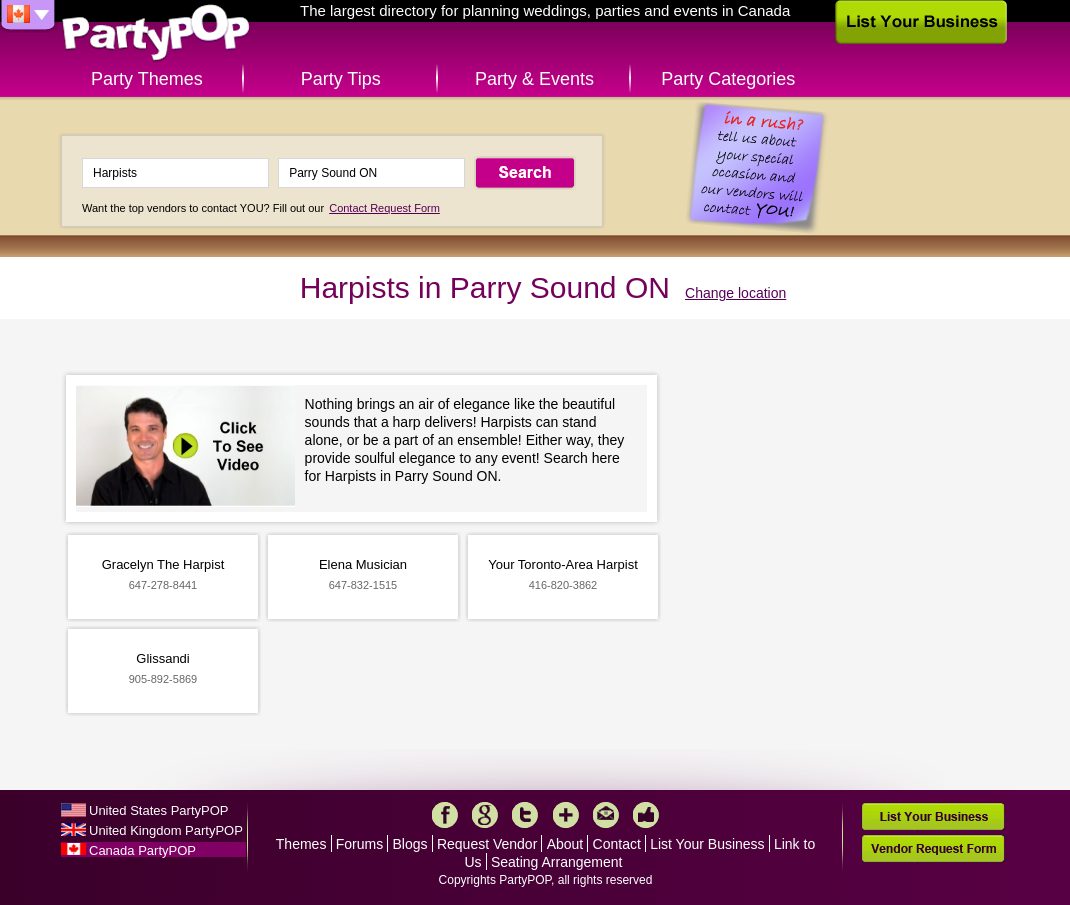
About (565, 844)
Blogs (410, 844)
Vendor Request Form (933, 848)
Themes (301, 844)
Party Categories (728, 79)
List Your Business (707, 844)
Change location (735, 293)
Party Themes (147, 79)
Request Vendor (487, 844)
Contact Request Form (384, 208)
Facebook (445, 815)
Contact (617, 844)
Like (646, 815)
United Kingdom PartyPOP (166, 830)
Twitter (525, 815)
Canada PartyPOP (142, 850)
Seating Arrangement (557, 862)
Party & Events (534, 79)
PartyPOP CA (156, 33)
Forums (359, 844)
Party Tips (341, 79)
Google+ (485, 815)
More (566, 815)
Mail (606, 815)
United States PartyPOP (158, 810)
